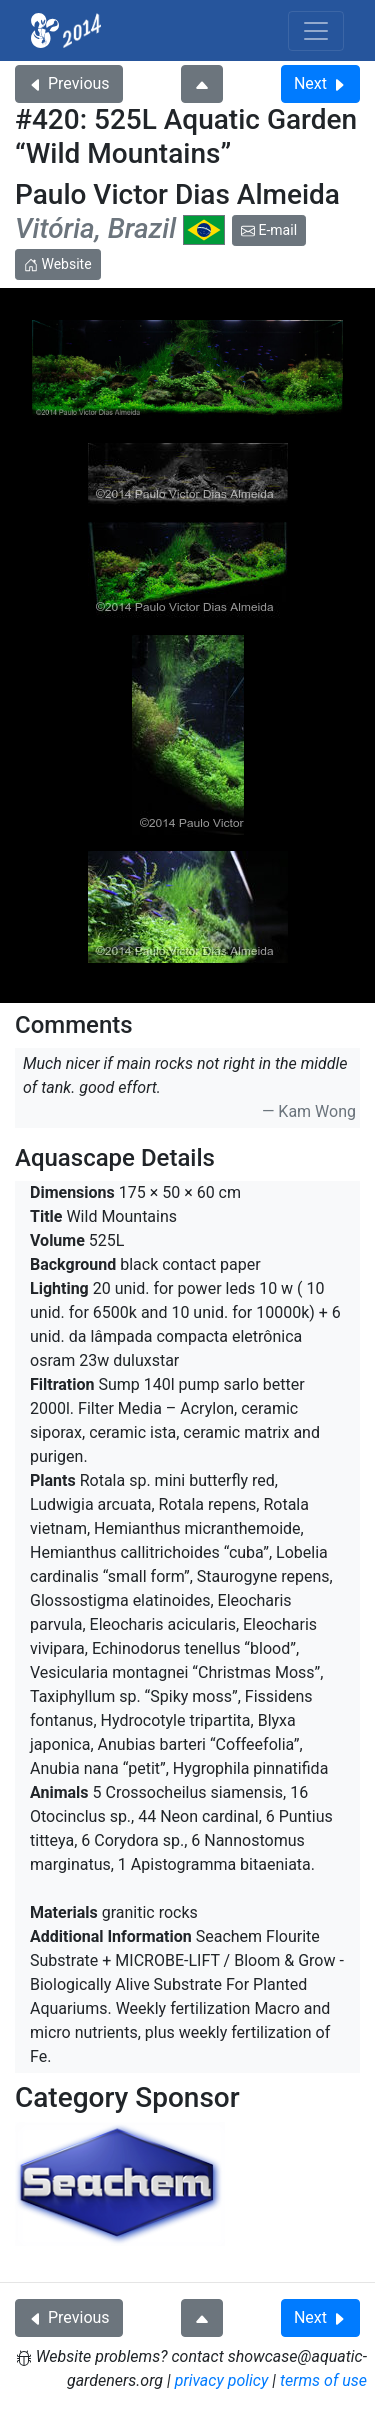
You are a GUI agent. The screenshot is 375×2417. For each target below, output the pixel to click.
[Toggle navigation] (316, 31)
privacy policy (222, 2380)
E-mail (269, 230)
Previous (69, 83)
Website (58, 264)
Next (320, 83)
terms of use (323, 2380)
